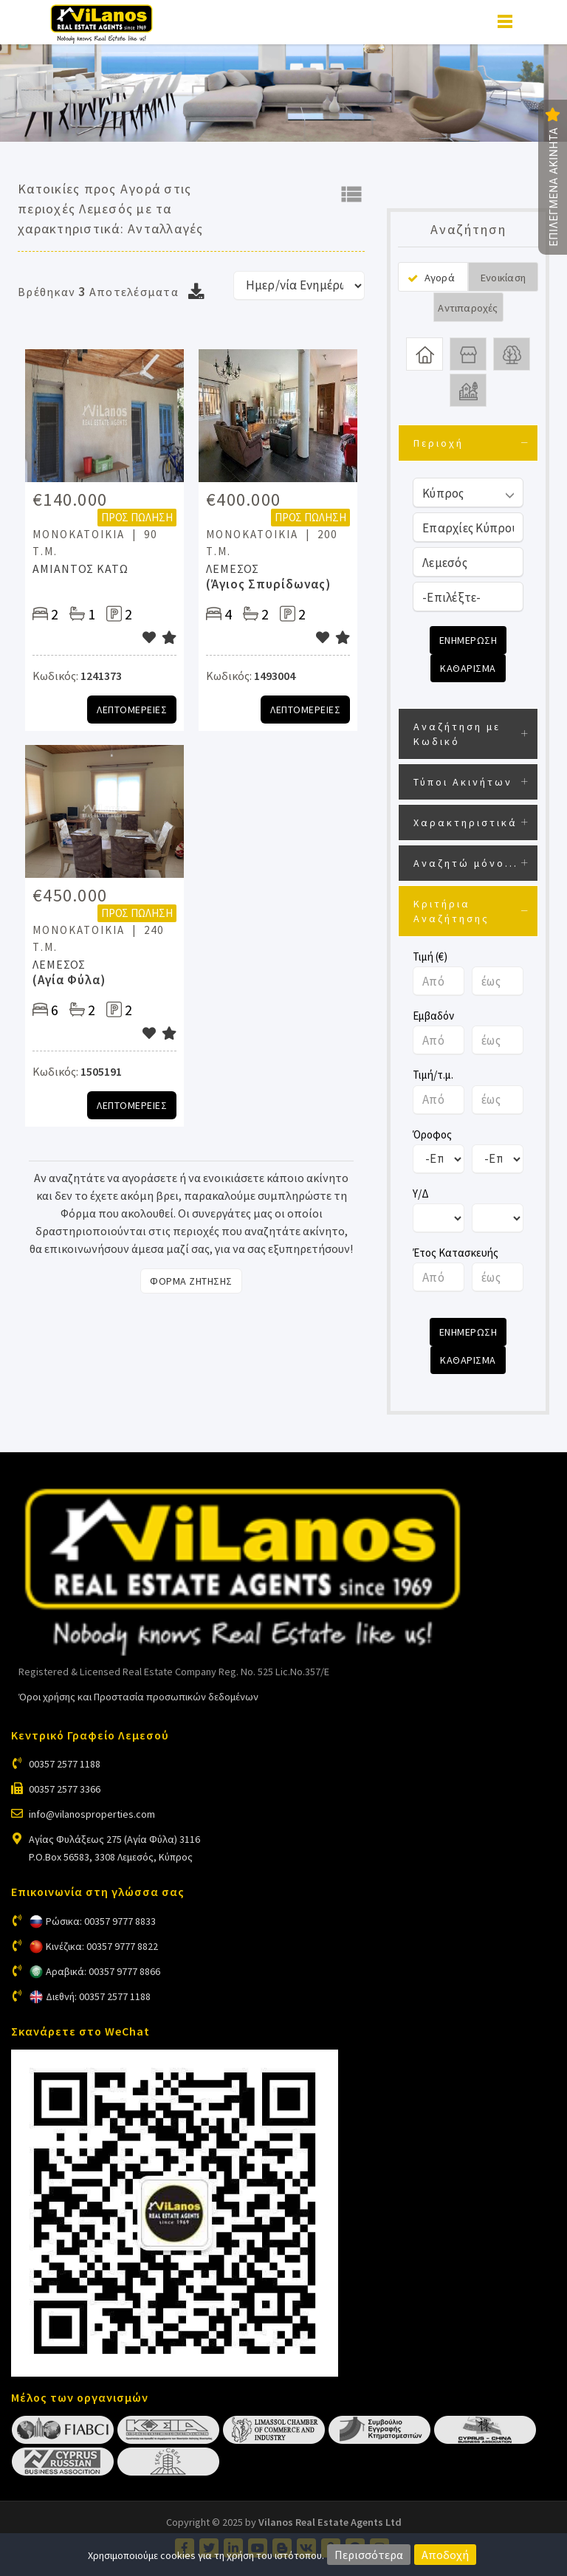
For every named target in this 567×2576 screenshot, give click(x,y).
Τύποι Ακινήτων (462, 782)
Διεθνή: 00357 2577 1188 (98, 1996)
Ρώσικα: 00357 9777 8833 (101, 1921)
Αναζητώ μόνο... (465, 863)
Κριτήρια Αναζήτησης (451, 911)
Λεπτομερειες (132, 709)
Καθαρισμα (468, 668)
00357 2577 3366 (64, 1789)
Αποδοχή (445, 2554)
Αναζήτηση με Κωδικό (457, 734)
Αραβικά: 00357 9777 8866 (103, 1971)
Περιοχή (438, 443)
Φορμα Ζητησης (191, 1281)
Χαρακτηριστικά (465, 822)
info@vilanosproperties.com (92, 1814)
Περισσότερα (368, 2554)
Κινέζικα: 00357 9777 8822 (102, 1946)
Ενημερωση (468, 640)
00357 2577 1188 (64, 1763)
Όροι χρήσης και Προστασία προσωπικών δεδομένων (138, 1696)
